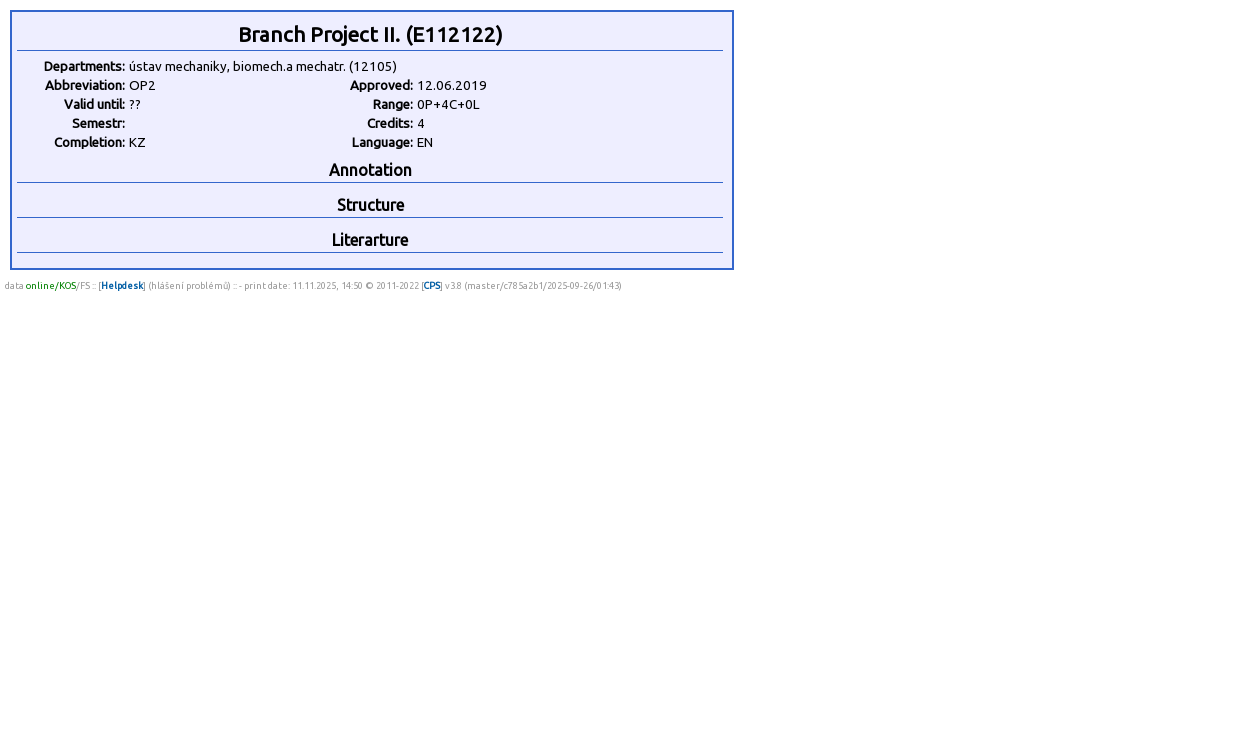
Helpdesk (122, 285)
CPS (432, 285)
